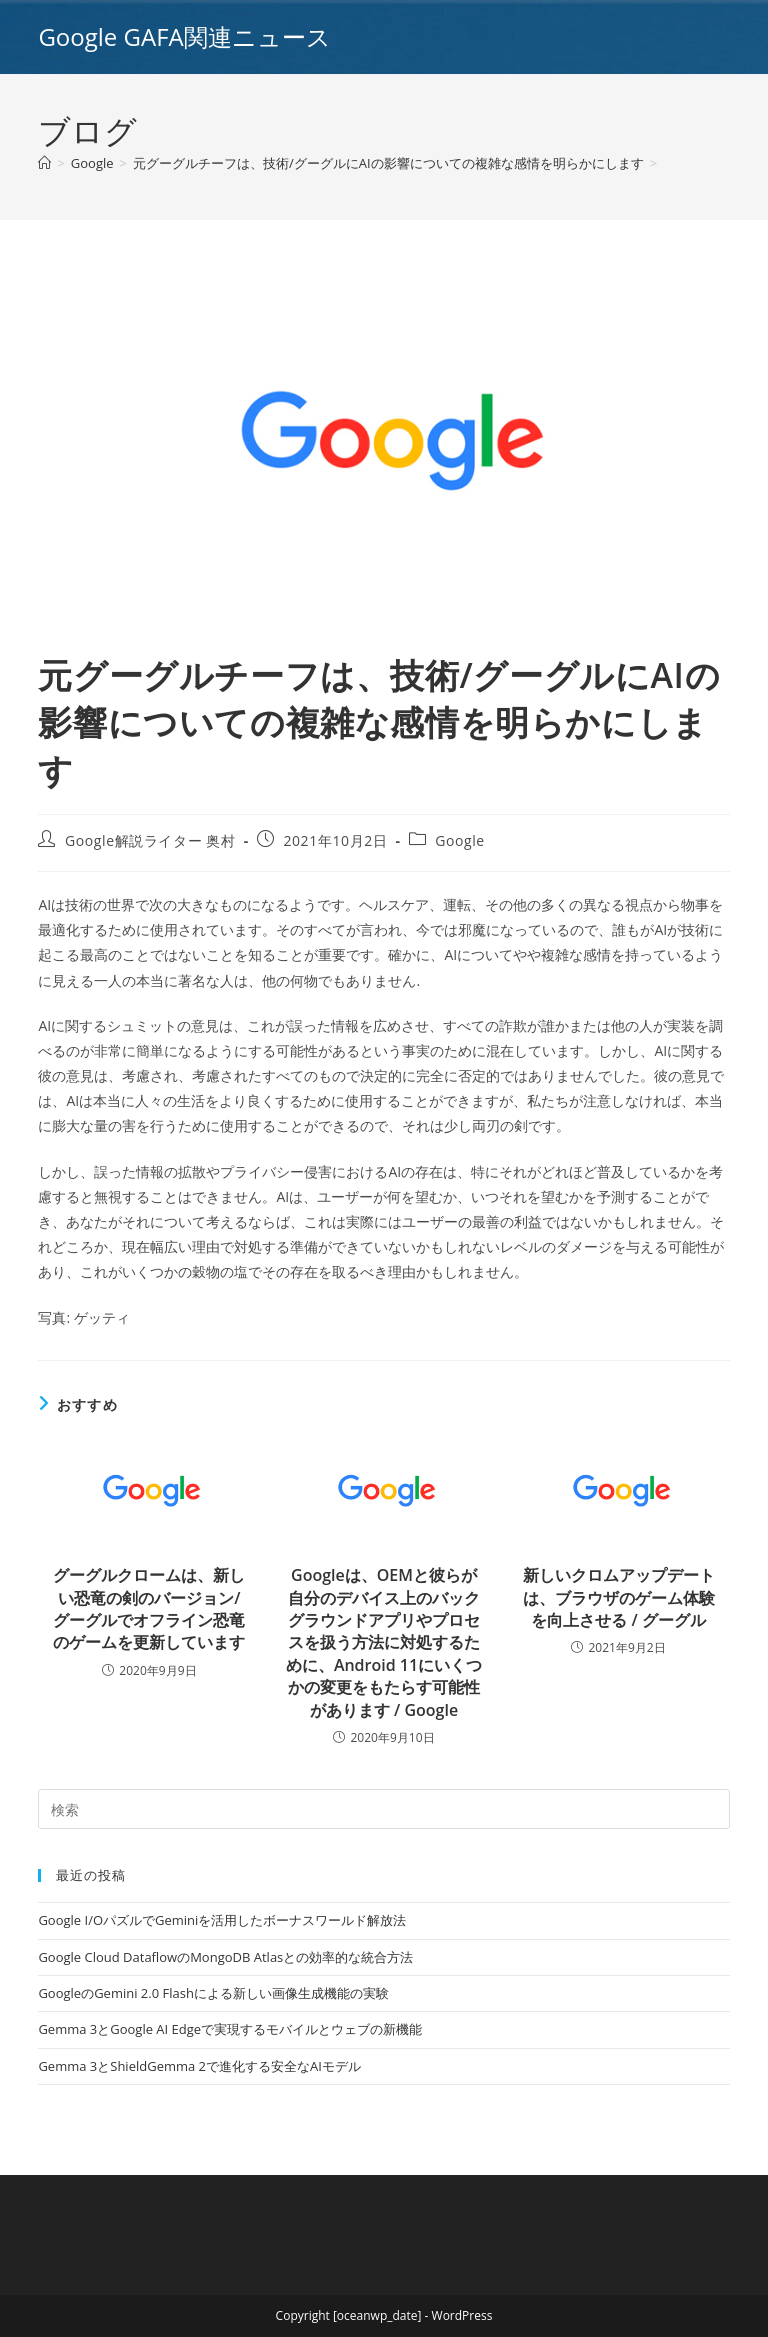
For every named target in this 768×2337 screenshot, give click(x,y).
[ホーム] (44, 163)
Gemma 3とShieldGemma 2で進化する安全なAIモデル (199, 2066)
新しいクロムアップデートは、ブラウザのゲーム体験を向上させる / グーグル (619, 1597)
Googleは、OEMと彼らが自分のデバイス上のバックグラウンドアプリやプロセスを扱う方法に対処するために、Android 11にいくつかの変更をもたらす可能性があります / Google (384, 1642)
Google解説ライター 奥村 (150, 840)
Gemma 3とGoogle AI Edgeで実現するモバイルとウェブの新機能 (230, 2029)
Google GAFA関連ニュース (184, 36)
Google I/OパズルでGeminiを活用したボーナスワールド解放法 (222, 1920)
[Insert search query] (383, 1809)
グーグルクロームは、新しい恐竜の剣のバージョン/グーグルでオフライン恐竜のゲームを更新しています (149, 1608)
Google (460, 840)
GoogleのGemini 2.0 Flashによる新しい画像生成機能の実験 (213, 1993)
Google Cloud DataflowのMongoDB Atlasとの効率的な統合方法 (225, 1957)
